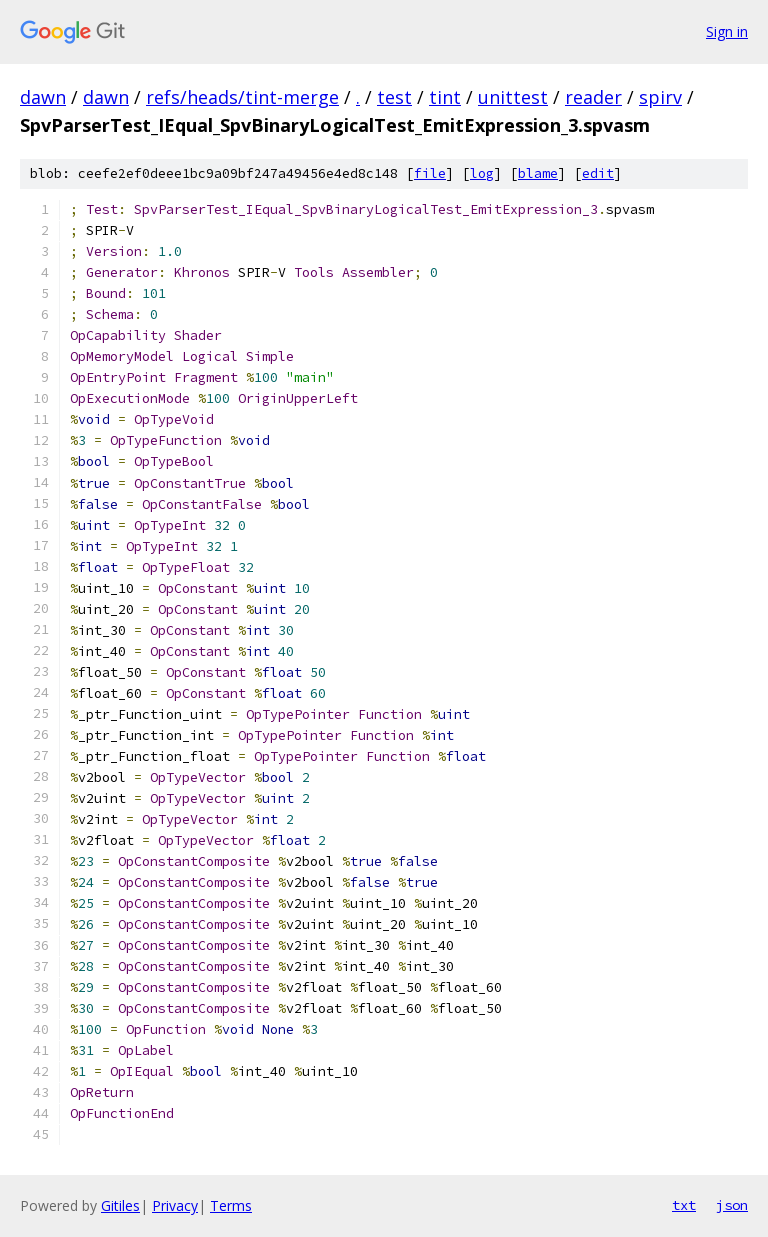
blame (538, 173)
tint (445, 97)
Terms (231, 1205)
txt (684, 1205)
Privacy (175, 1205)
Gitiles (120, 1205)
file (430, 173)
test (394, 97)
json (732, 1205)
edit (598, 173)
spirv (660, 97)
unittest (513, 97)
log (482, 173)
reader (593, 97)
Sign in (727, 31)
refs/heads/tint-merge (242, 97)
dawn (43, 97)
